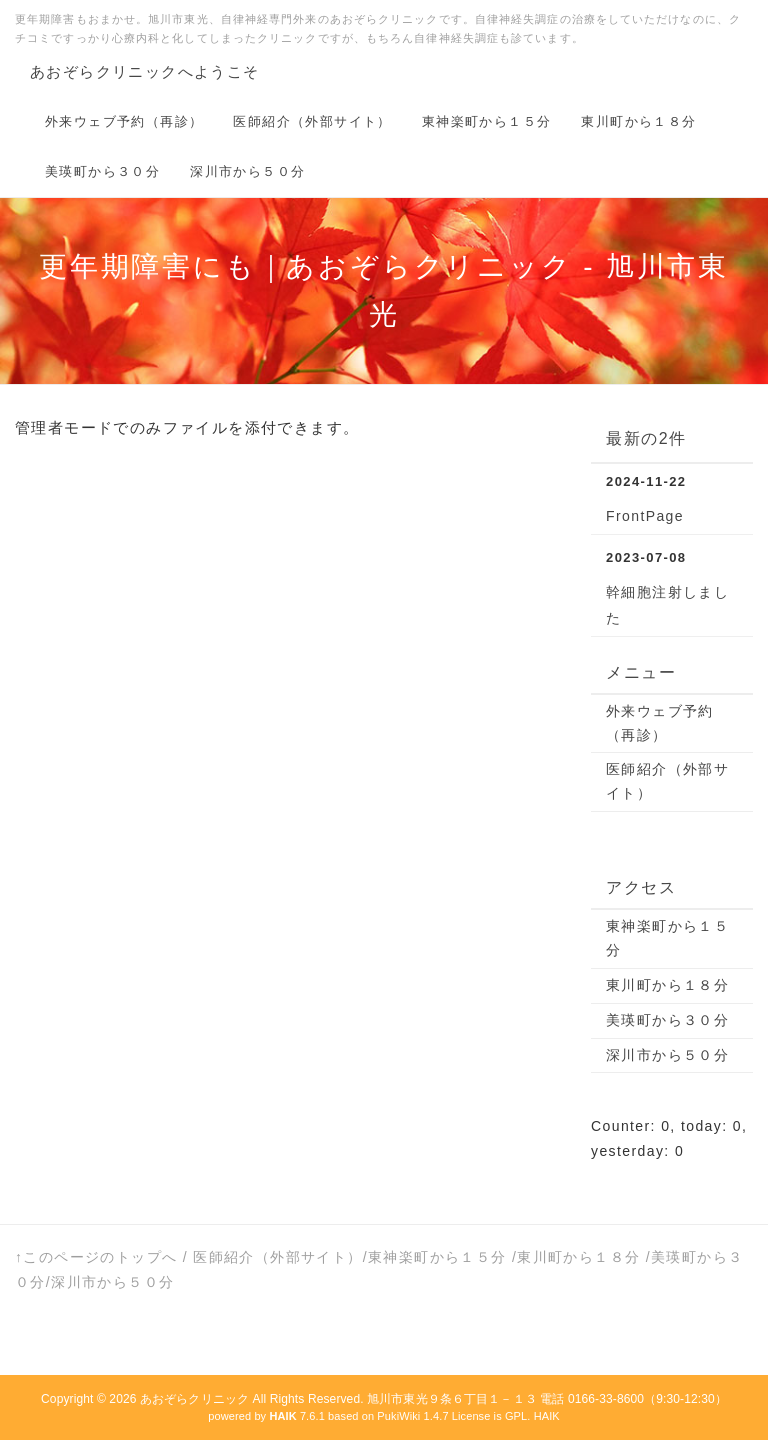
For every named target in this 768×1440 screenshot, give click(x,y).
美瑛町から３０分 (102, 171)
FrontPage (645, 516)
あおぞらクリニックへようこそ (145, 71)
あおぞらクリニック (194, 1399)
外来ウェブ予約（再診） (124, 121)
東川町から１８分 (638, 121)
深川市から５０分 (247, 171)
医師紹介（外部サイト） (312, 121)
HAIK (547, 1416)
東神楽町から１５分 (487, 121)
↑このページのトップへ (96, 1257)
